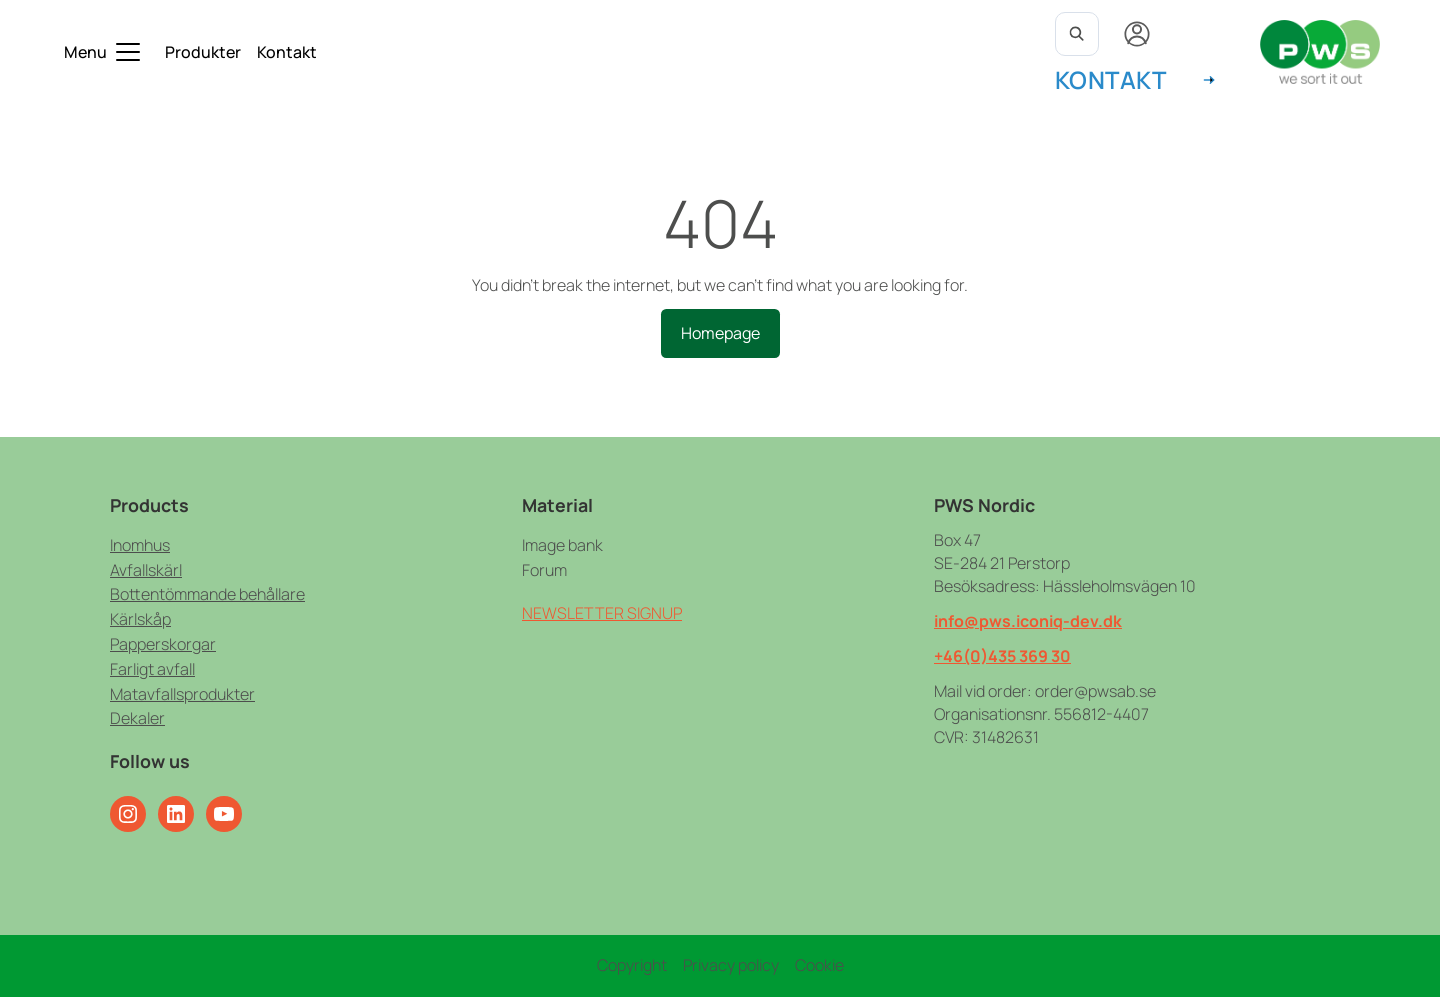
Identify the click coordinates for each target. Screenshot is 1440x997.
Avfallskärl (146, 570)
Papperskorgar (163, 644)
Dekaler (137, 718)
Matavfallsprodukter (182, 694)
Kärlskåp (140, 619)
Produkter (203, 52)
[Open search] (1077, 34)
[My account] (1137, 34)
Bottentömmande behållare (207, 594)
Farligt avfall (152, 669)
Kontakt (287, 52)
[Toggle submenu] (128, 52)
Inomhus (140, 545)
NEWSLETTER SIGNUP (602, 613)
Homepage (720, 333)
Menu (85, 52)
